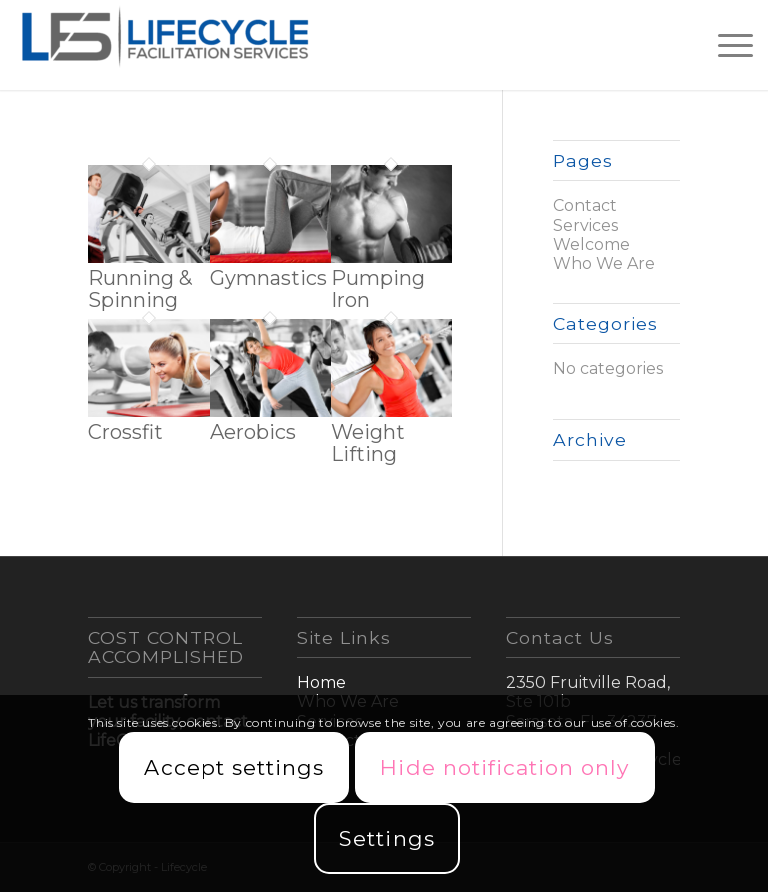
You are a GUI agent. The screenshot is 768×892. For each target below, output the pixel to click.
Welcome (591, 244)
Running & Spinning (140, 289)
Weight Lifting (368, 443)
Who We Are (604, 263)
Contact (585, 205)
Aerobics (253, 432)
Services (585, 225)
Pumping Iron (378, 289)
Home (321, 682)
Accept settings (234, 767)
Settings (386, 838)
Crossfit (125, 432)
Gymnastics (268, 278)
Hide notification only (504, 767)
